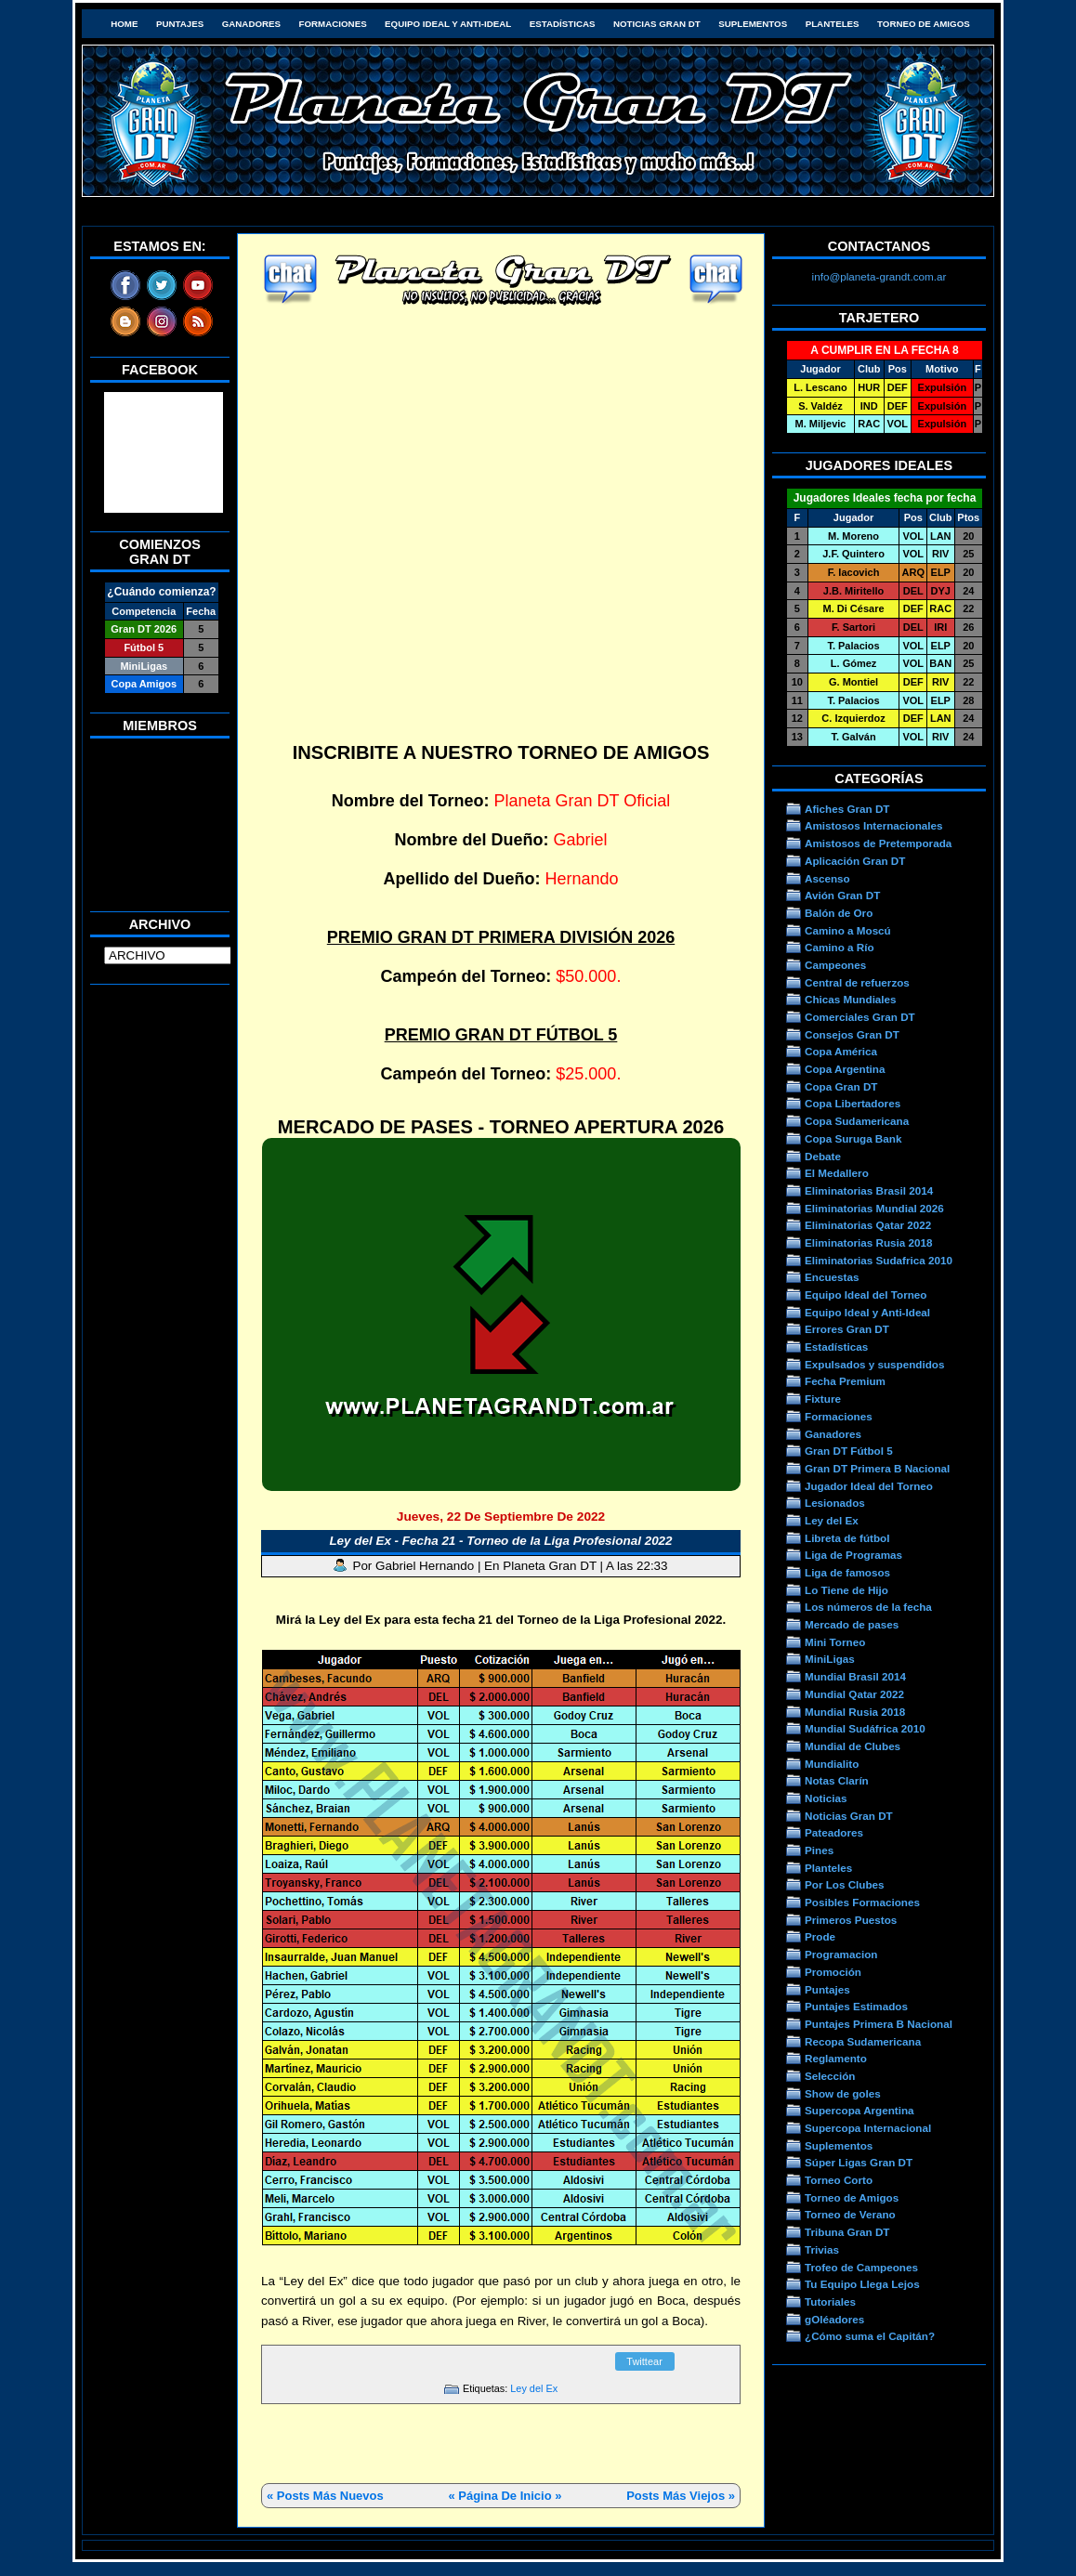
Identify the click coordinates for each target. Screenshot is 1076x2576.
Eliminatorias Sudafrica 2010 (878, 1260)
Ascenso (827, 878)
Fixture (823, 1399)
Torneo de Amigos (923, 24)
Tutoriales (830, 2301)
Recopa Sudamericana (863, 2041)
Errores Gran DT (847, 1329)
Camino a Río (839, 947)
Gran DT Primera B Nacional (877, 1468)
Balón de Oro (839, 913)
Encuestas (832, 1277)
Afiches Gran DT (847, 809)
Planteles (832, 24)
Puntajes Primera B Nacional (878, 2024)
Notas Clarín (837, 1780)
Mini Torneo (835, 1642)
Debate (823, 1156)
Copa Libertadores (852, 1103)
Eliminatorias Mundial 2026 (874, 1208)
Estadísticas (563, 24)
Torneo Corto (839, 2180)
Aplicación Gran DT (855, 861)
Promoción (833, 1972)
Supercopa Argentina (859, 2110)
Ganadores (251, 24)
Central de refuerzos (857, 982)
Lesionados (835, 1503)
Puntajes (179, 24)
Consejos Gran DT (852, 1034)
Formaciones (333, 24)
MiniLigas (830, 1659)
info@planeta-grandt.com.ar (879, 276)
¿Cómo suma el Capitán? (870, 2336)
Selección (830, 2076)
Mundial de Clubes (852, 1746)
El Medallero (837, 1173)
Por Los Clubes (845, 1884)
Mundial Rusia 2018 (855, 1712)
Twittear (644, 2361)
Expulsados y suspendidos (874, 1364)
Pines (819, 1850)
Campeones (835, 965)
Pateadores (834, 1832)
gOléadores (834, 2319)
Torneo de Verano (850, 2214)
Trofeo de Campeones (861, 2267)
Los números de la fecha (868, 1607)
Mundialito (832, 1764)
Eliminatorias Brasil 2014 (869, 1190)
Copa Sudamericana (857, 1121)
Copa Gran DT (841, 1086)
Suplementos (752, 24)
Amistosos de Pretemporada (878, 843)
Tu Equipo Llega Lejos (862, 2284)
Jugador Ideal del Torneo (869, 1486)
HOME (124, 24)
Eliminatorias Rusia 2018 (869, 1242)
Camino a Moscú (848, 930)
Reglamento (836, 2058)
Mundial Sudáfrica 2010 (865, 1728)
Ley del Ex (534, 2388)
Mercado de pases (852, 1624)
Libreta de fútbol (847, 1538)
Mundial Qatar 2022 (854, 1694)
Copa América (841, 1051)
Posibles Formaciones (862, 1902)
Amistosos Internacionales (874, 825)
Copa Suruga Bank (853, 1138)
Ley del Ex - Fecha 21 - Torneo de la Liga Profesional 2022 (500, 1541)
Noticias (825, 1798)
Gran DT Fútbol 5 (849, 1451)
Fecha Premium (845, 1381)
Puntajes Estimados (856, 2006)
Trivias (822, 2249)
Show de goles (843, 2093)
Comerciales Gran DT (860, 1017)
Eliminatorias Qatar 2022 (868, 1225)
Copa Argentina (845, 1069)
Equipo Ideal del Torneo (865, 1294)
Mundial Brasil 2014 (855, 1676)
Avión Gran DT (842, 895)
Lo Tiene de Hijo (846, 1590)
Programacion (841, 1954)
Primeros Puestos (851, 1920)
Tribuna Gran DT (847, 2232)
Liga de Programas (853, 1555)
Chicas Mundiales (851, 999)
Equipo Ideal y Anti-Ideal (448, 24)
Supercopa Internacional (868, 2128)
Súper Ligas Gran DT (858, 2162)
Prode (820, 1936)
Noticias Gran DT (657, 24)
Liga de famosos (847, 1572)
